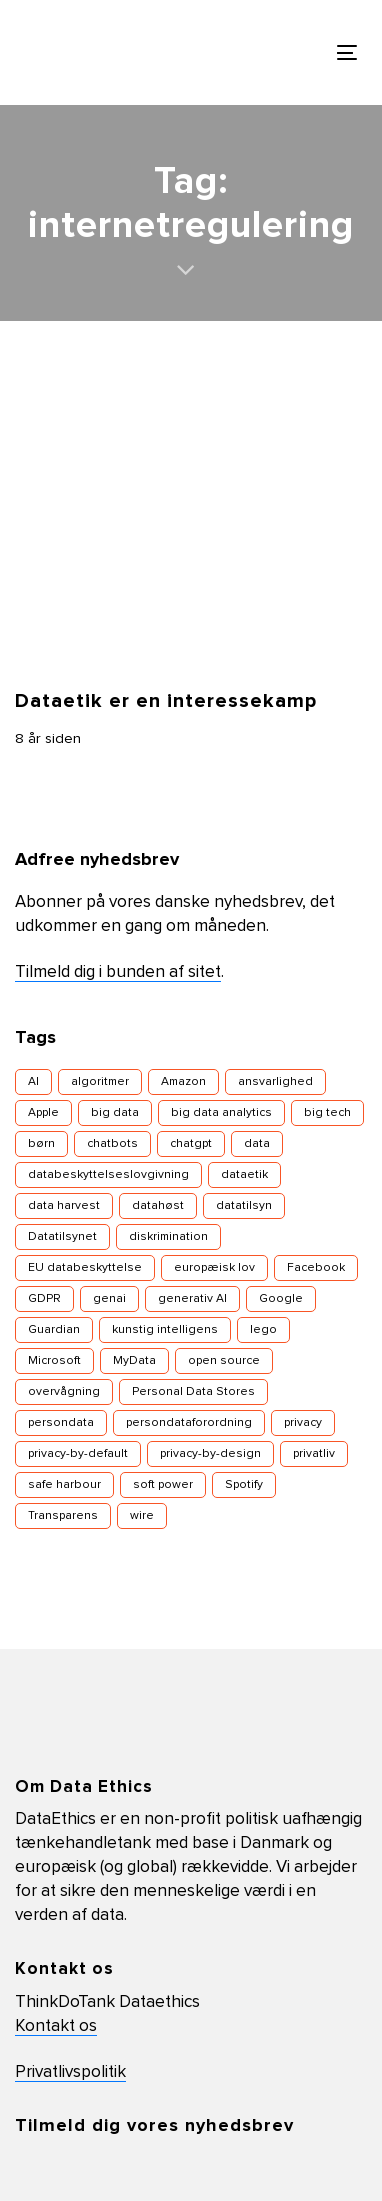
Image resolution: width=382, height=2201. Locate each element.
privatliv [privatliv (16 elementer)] (314, 1454)
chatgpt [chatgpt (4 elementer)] (191, 1144)
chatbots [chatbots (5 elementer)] (112, 1144)
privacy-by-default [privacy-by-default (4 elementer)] (78, 1454)
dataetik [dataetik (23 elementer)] (244, 1175)
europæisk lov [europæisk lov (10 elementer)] (214, 1268)
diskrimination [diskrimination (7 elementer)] (168, 1237)
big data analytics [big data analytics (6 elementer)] (221, 1113)
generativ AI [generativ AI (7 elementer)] (192, 1299)
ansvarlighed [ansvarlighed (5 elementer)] (275, 1082)
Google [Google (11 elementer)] (281, 1299)
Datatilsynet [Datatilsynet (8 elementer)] (62, 1237)
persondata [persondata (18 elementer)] (61, 1423)
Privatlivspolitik (70, 2072)
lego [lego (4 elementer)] (263, 1330)
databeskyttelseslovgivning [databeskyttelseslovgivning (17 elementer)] (108, 1175)
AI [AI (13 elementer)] (33, 1082)
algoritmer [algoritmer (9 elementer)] (100, 1082)
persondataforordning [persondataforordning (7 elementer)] (189, 1423)
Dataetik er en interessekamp (166, 701)
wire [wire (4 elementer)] (142, 1516)
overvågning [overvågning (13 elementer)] (64, 1392)
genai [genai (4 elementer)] (109, 1299)
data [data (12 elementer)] (257, 1144)
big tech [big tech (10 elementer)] (327, 1113)
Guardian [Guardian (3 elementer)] (54, 1330)
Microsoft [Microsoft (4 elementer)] (54, 1361)
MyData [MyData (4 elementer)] (134, 1361)
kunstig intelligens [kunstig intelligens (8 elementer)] (165, 1330)
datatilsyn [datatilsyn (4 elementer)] (244, 1206)
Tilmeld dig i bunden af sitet (118, 972)
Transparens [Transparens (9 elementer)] (63, 1516)
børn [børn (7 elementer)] (41, 1144)
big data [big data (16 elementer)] (115, 1113)
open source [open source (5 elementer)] (224, 1361)
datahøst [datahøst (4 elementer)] (158, 1206)
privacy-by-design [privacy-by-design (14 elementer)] (210, 1454)
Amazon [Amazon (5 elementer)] (183, 1082)
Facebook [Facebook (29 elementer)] (316, 1268)
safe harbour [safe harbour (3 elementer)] (64, 1485)
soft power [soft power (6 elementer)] (163, 1485)
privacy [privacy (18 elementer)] (303, 1423)
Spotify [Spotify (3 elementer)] (244, 1485)
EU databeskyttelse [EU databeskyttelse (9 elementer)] (85, 1268)
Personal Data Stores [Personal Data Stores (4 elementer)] (193, 1392)
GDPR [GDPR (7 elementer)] (44, 1299)
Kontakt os (56, 2026)
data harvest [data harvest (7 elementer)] (64, 1206)
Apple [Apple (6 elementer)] (43, 1113)
